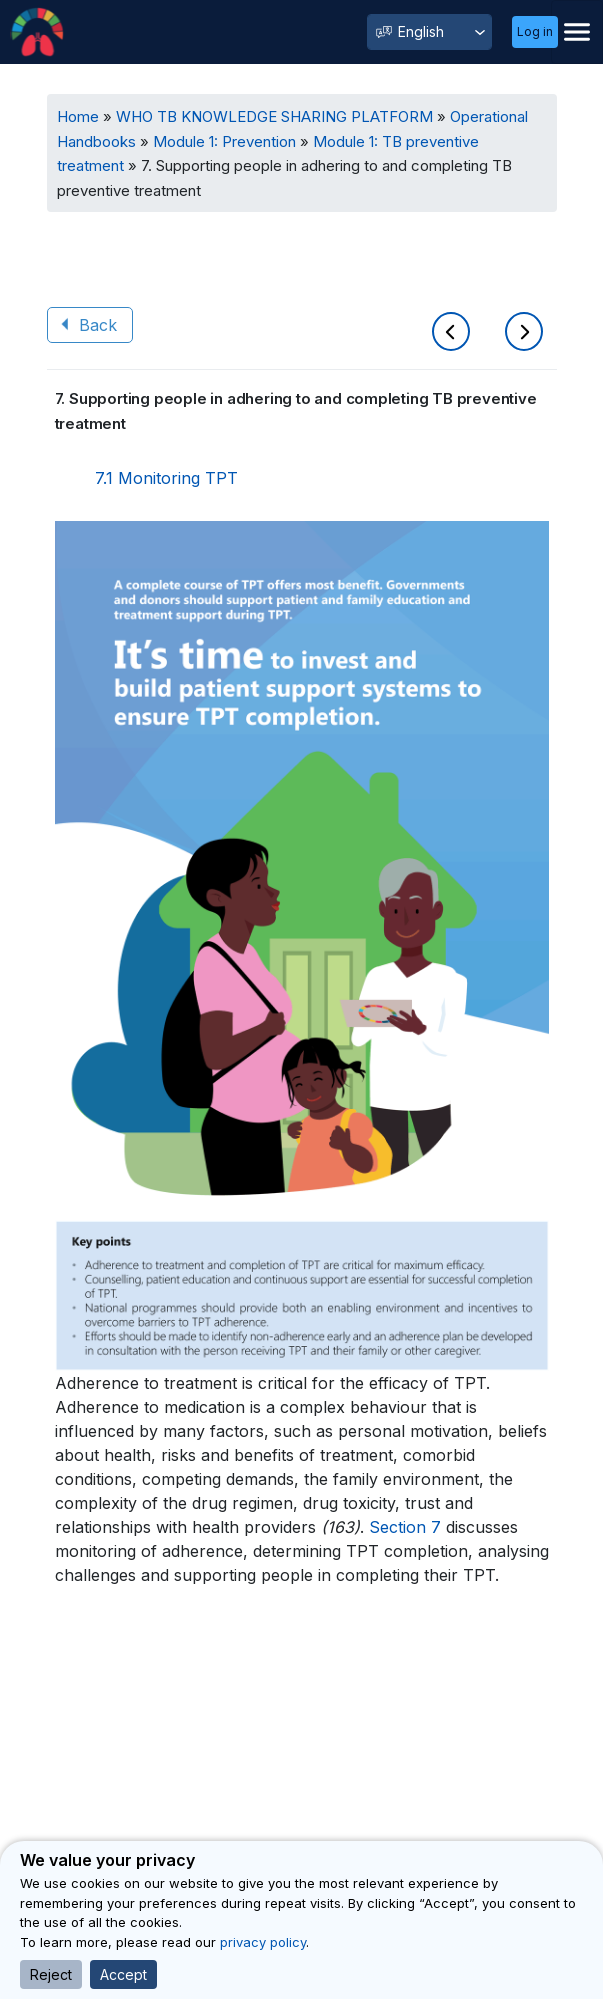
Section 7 (405, 1527)
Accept (123, 1974)
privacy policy (263, 1942)
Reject (51, 1974)
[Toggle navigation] (577, 32)
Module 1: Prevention (224, 141)
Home (78, 116)
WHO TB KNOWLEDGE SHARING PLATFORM (274, 116)
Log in (535, 31)
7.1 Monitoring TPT (166, 478)
